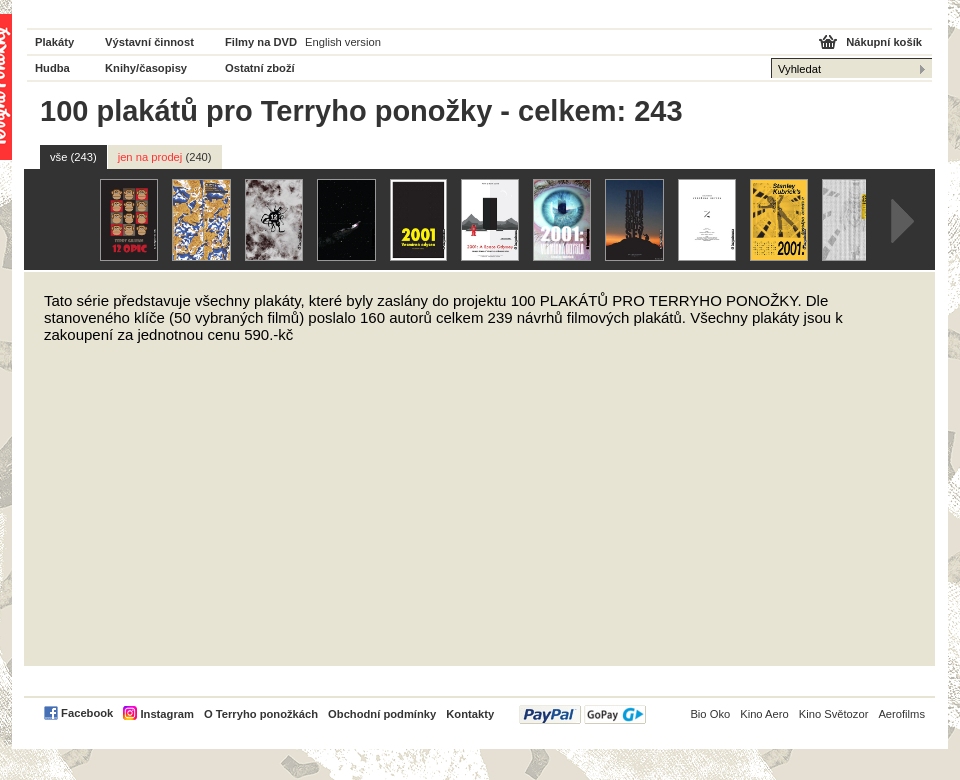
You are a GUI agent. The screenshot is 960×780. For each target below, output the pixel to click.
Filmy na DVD (261, 42)
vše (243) (73, 157)
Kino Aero (764, 714)
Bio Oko (710, 714)
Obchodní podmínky (382, 714)
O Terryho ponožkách (261, 714)
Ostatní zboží (260, 68)
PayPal (582, 714)
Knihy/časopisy (146, 68)
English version (343, 42)
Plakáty (54, 42)
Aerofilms (901, 714)
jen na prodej (165, 157)
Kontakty (470, 714)
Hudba (52, 68)
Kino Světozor (834, 714)
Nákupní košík (884, 42)
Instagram (166, 714)
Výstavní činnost (149, 42)
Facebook (87, 713)
